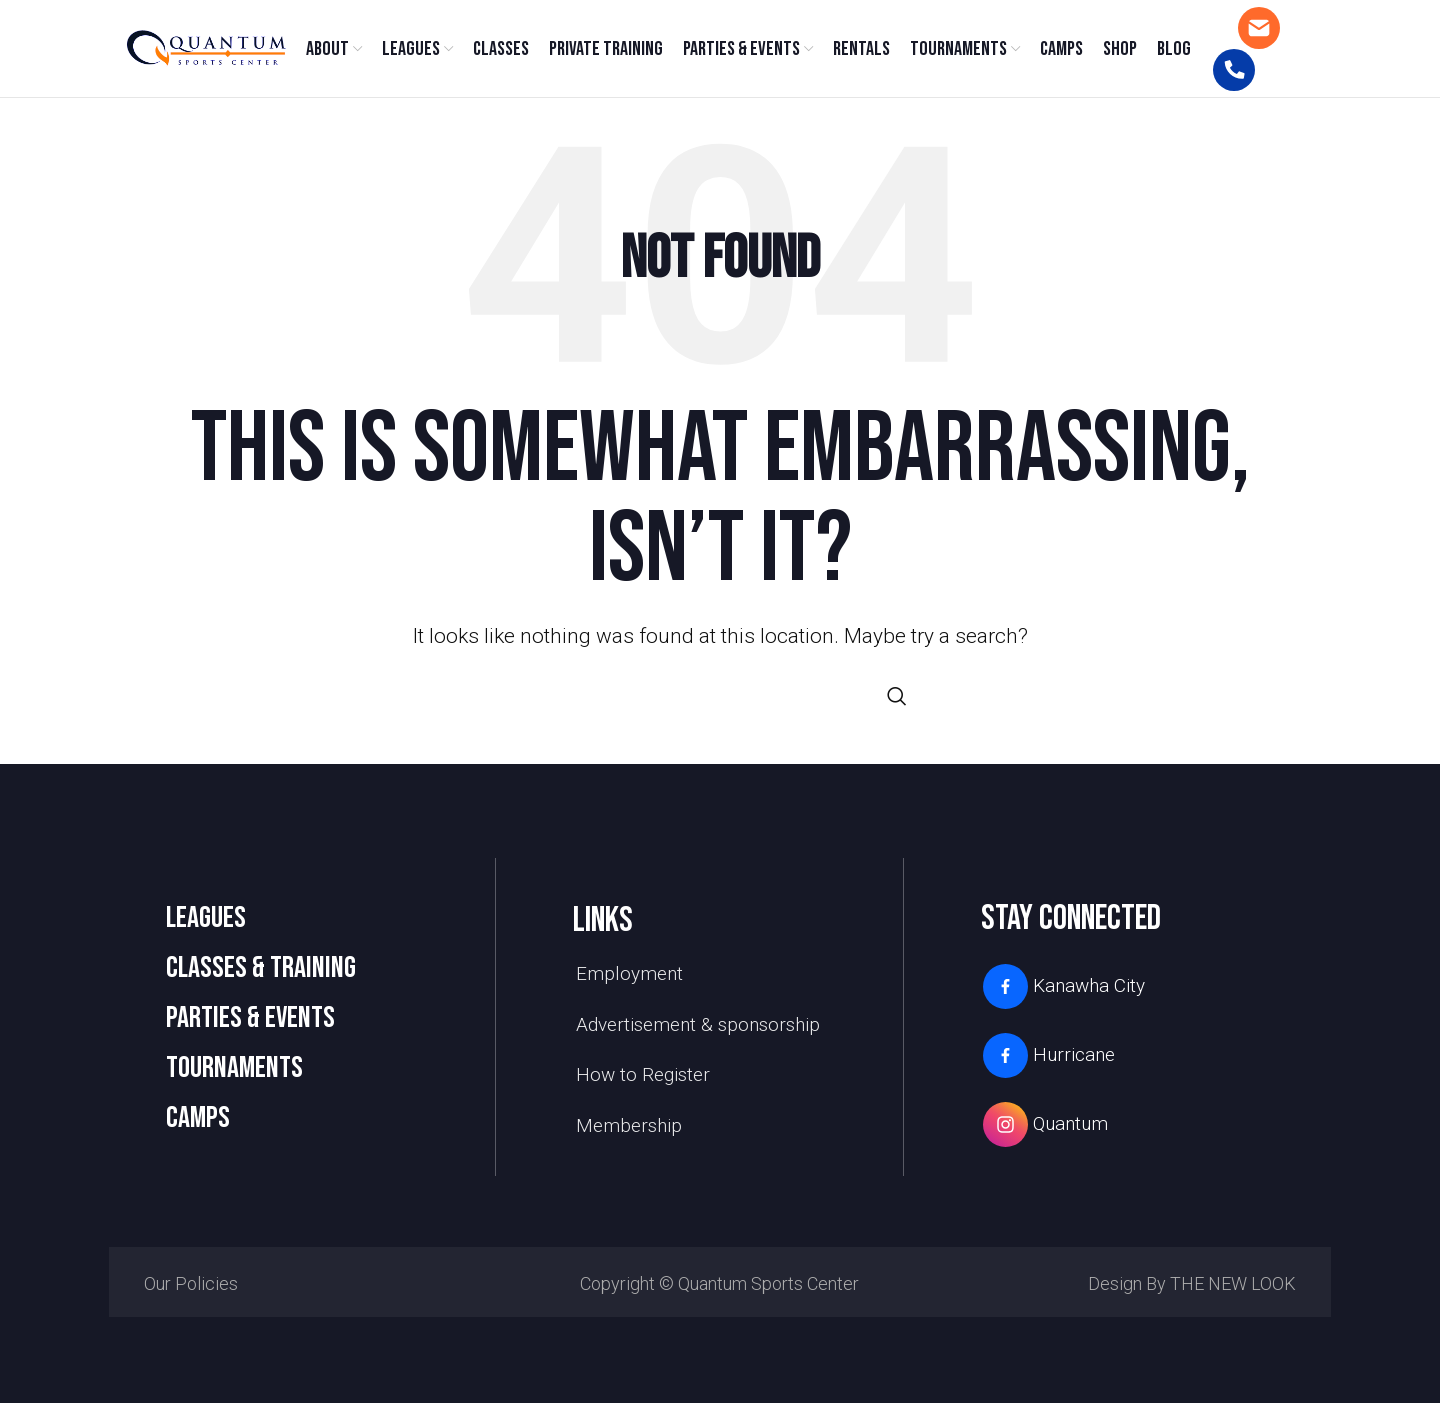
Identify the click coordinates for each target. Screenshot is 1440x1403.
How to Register (643, 1081)
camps (198, 1125)
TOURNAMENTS (234, 1075)
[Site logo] (205, 50)
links (603, 927)
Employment (629, 980)
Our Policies (191, 1290)
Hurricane (1048, 1062)
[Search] (720, 703)
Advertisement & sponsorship (698, 1031)
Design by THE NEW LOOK (1192, 1290)
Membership (629, 1132)
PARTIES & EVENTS (250, 1025)
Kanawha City (1063, 993)
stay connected (1071, 925)
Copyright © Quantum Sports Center (719, 1290)
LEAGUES (206, 925)
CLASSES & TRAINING (261, 975)
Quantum (1044, 1131)
